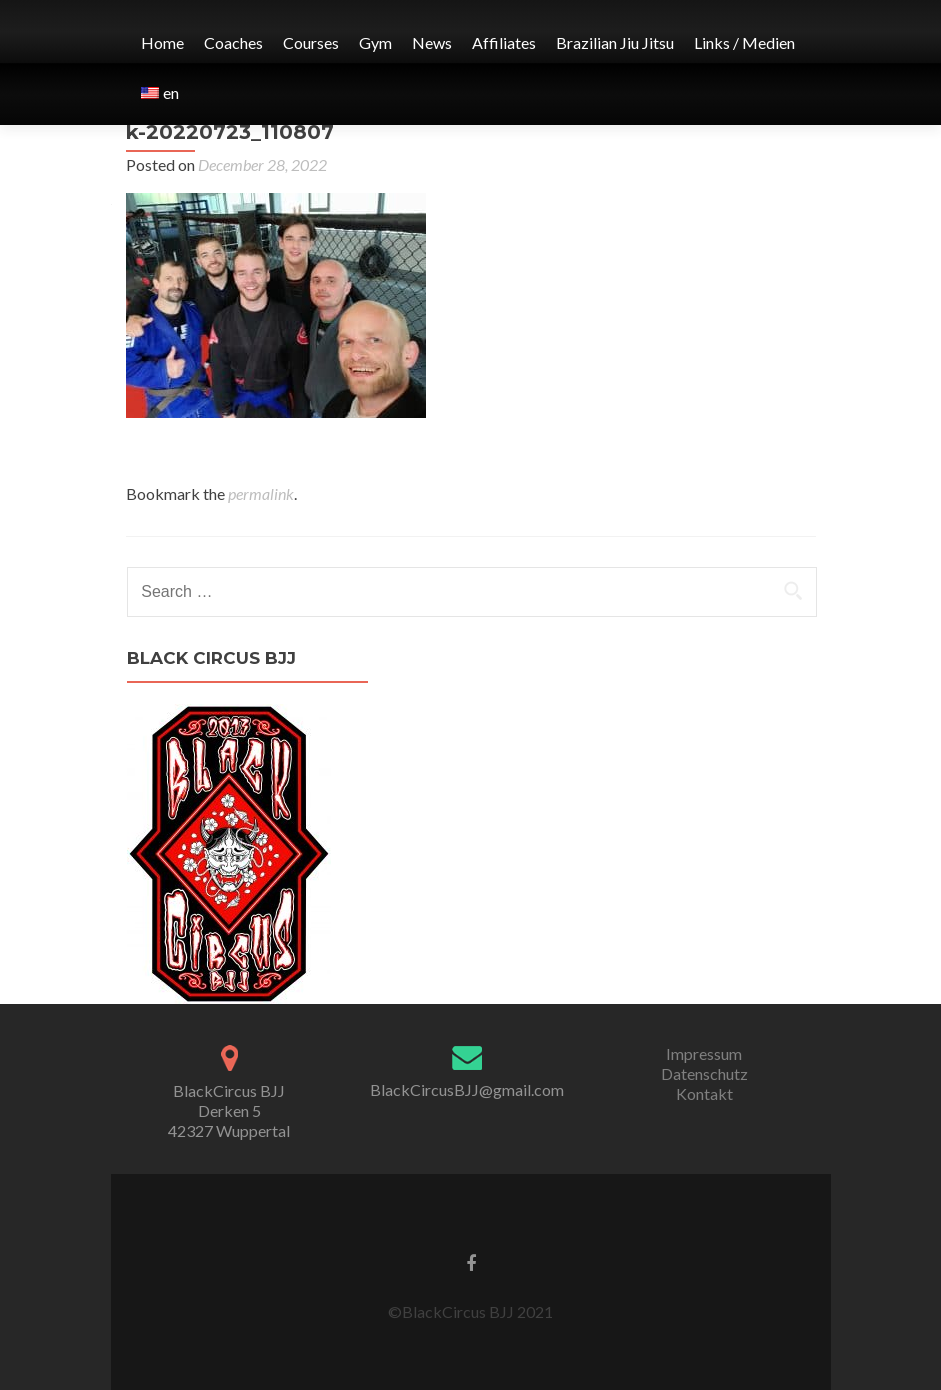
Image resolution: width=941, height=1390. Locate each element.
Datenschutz (704, 1073)
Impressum (704, 1053)
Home (162, 42)
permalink (261, 493)
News (432, 42)
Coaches (233, 42)
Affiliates (504, 42)
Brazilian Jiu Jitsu (615, 42)
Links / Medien (744, 42)
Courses (311, 42)
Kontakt (704, 1093)
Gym (375, 42)
